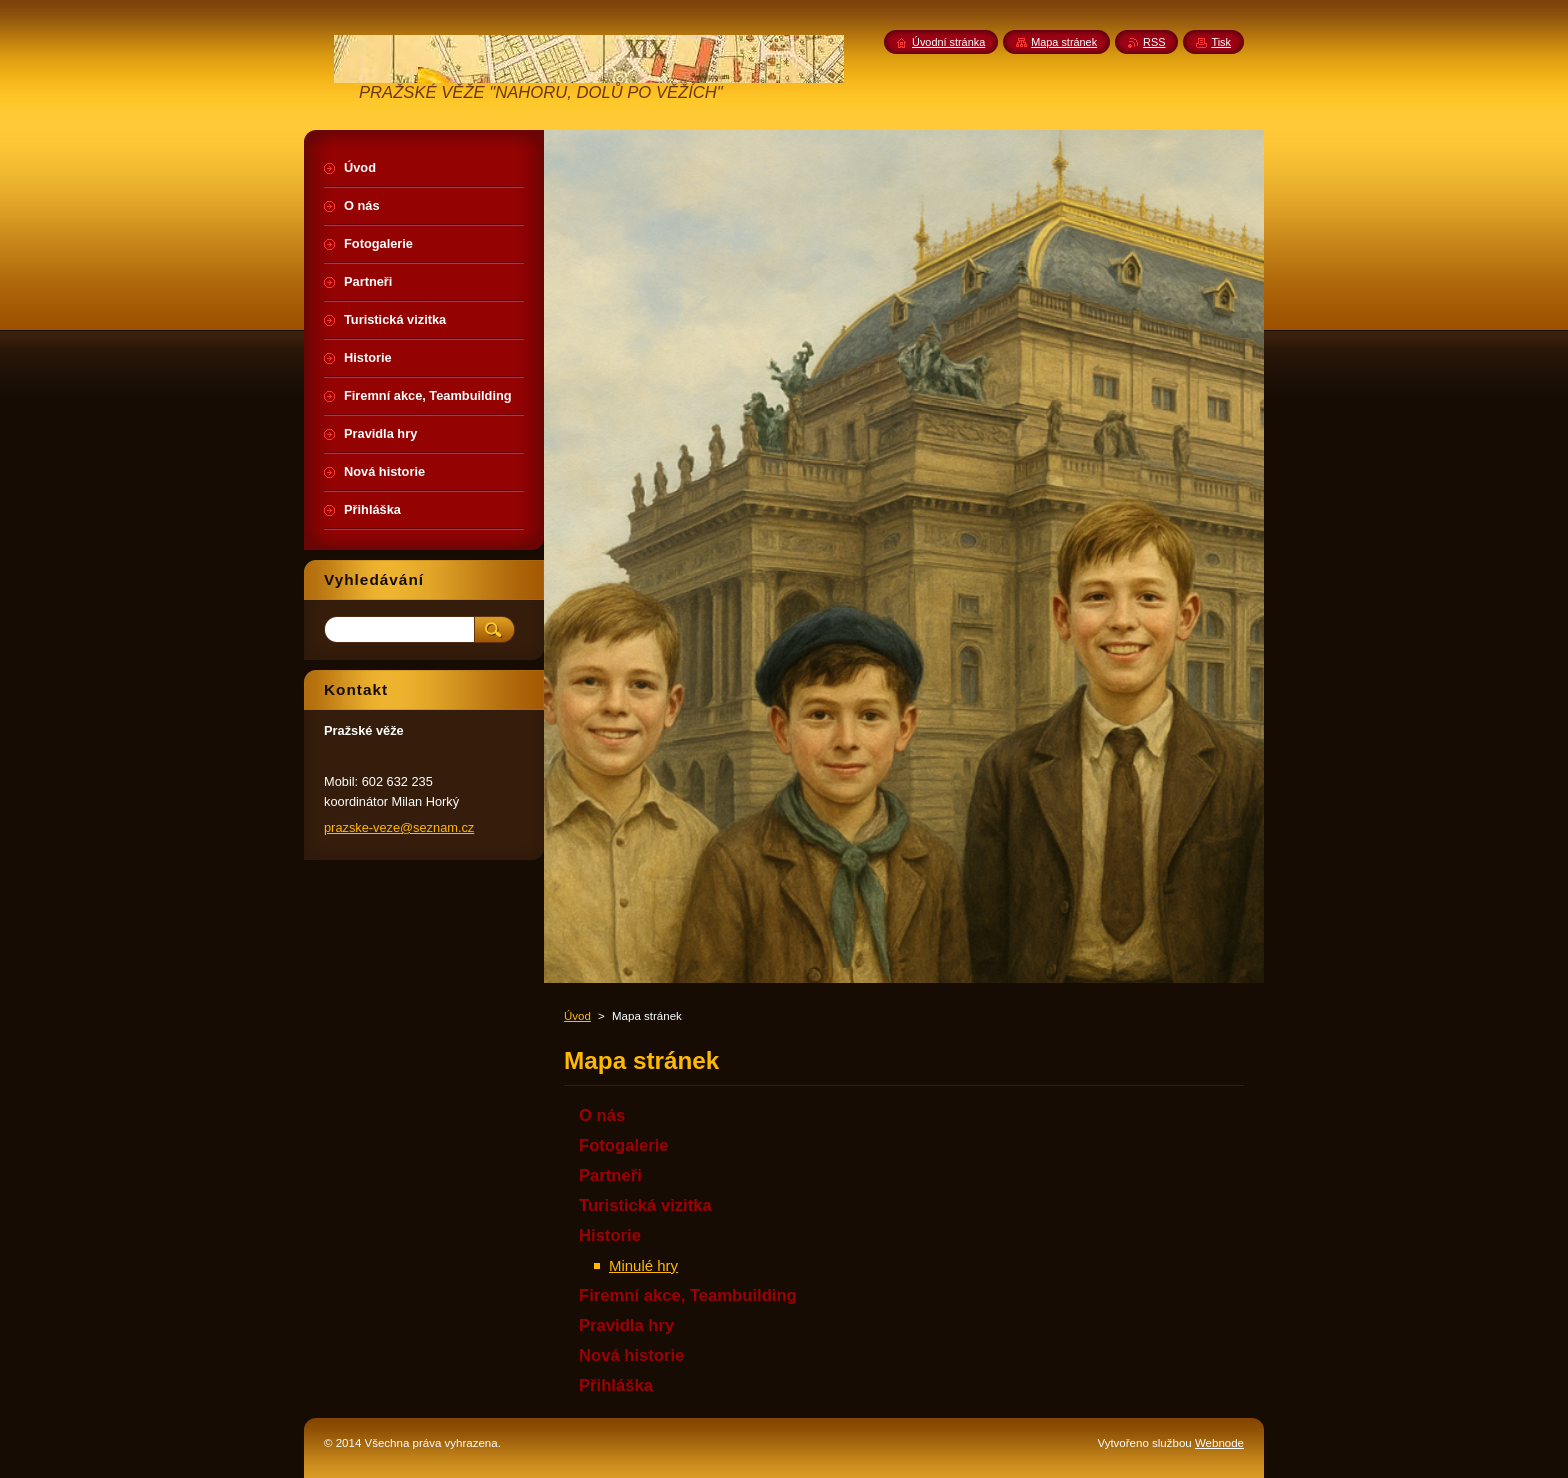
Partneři (610, 1175)
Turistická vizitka (645, 1205)
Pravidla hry (626, 1325)
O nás (602, 1115)
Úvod (577, 1016)
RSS (1154, 42)
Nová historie (631, 1355)
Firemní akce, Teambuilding (688, 1295)
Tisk (1221, 42)
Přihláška (616, 1385)
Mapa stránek (1064, 42)
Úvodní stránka (948, 42)
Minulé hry (643, 1265)
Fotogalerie (624, 1145)
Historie (610, 1235)
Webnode (1219, 1443)
